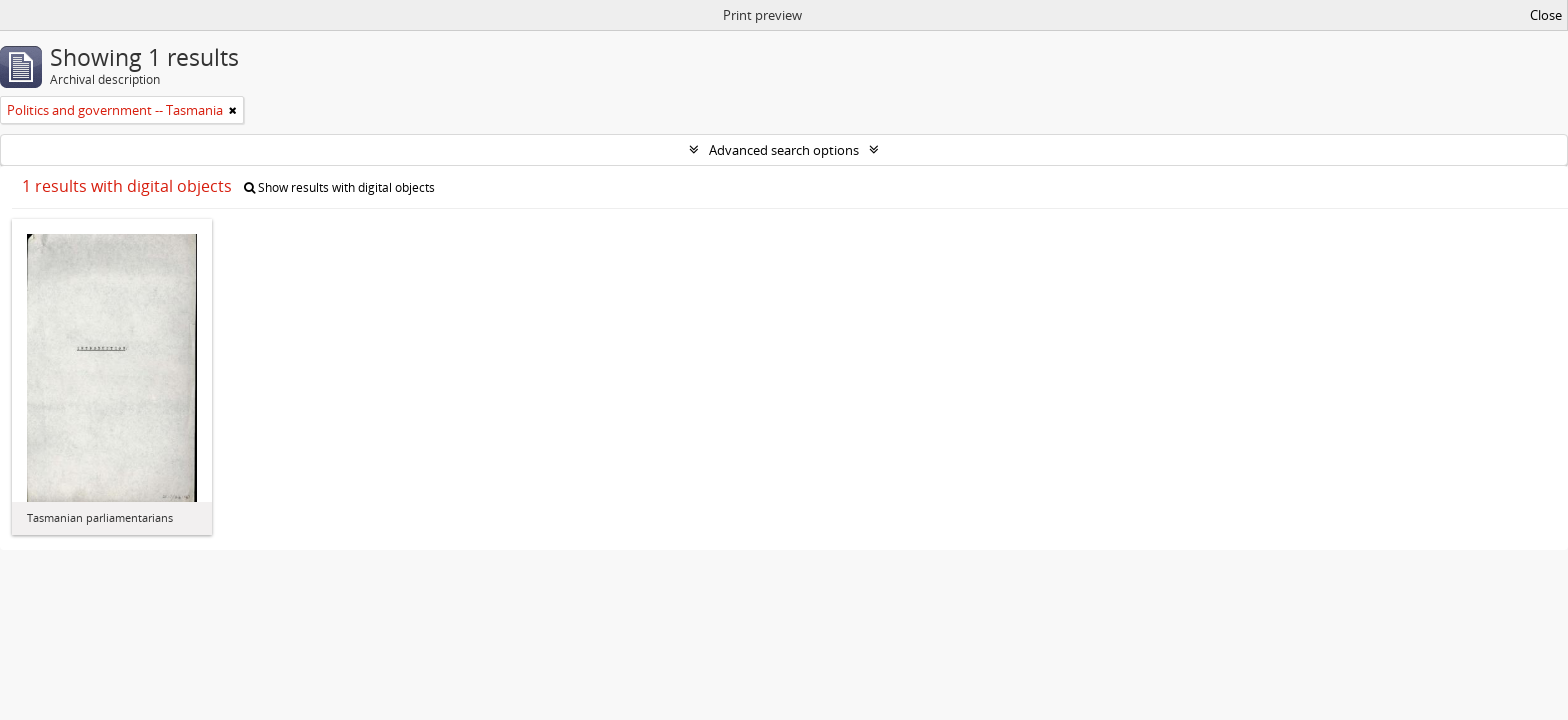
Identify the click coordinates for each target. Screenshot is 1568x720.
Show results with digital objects (339, 187)
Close (1546, 15)
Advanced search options (784, 150)
